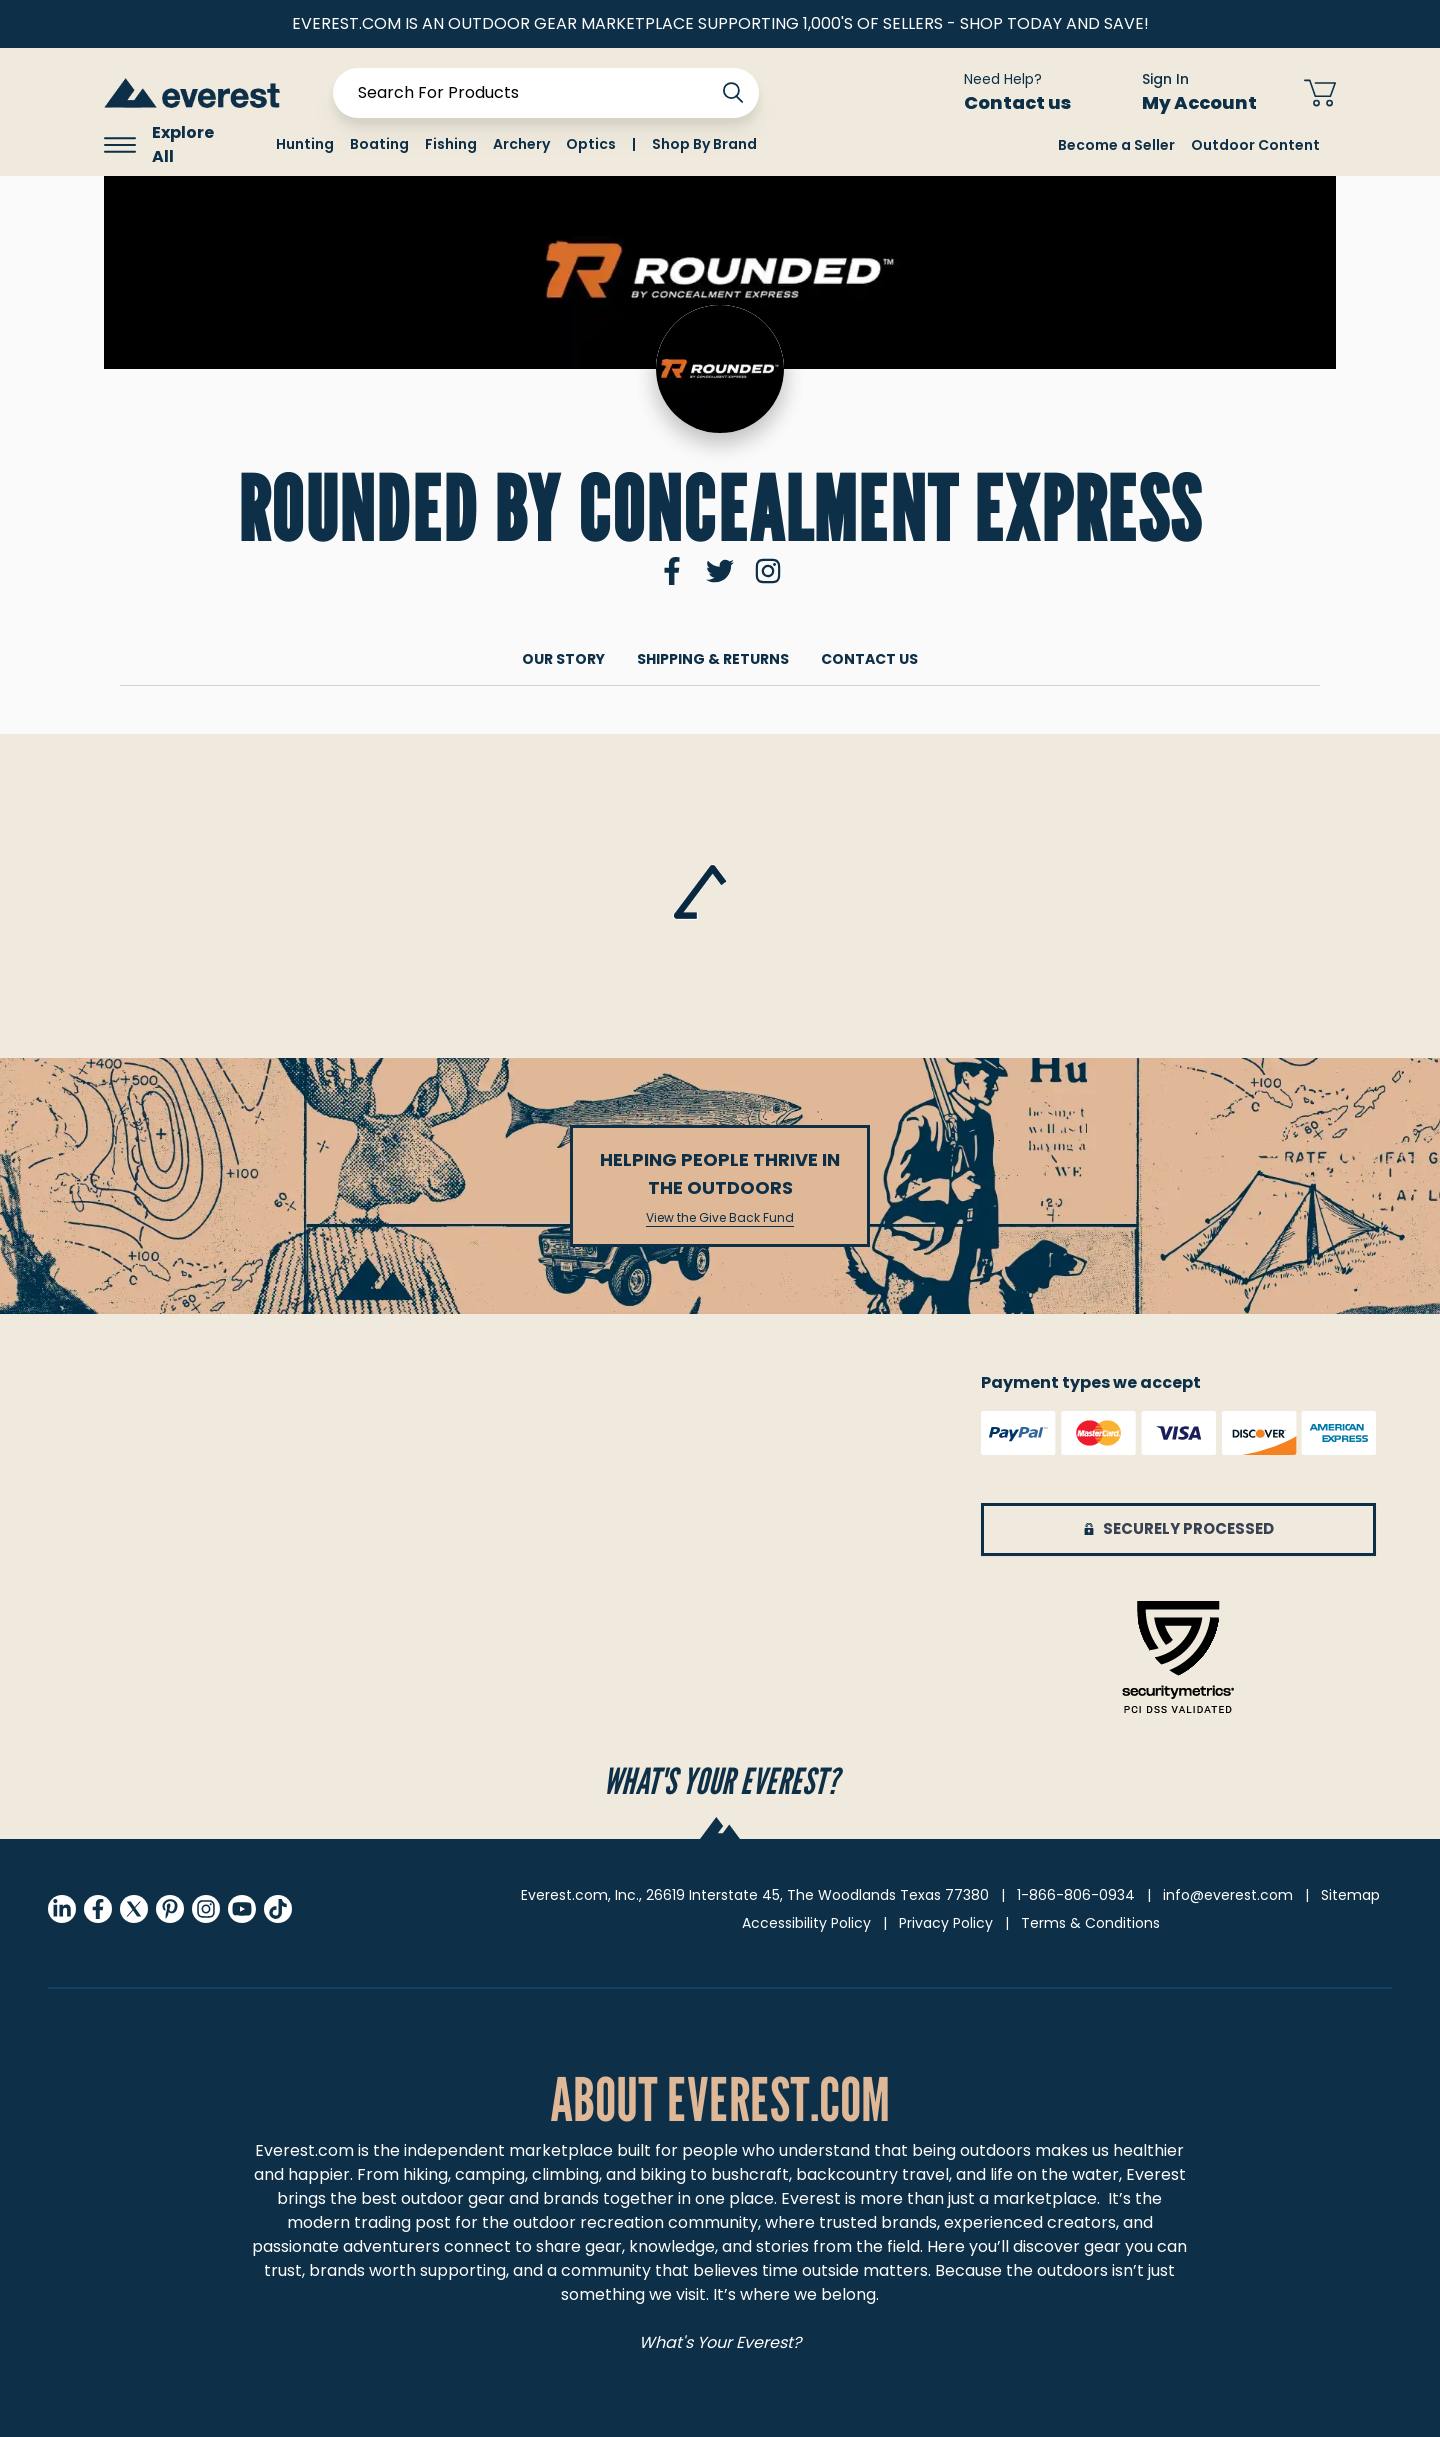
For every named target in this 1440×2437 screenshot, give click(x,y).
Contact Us (869, 659)
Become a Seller (1116, 145)
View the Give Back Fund (720, 1218)
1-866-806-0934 (1076, 1895)
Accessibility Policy (806, 1923)
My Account (1211, 102)
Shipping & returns (713, 659)
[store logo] (192, 92)
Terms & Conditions (1090, 1923)
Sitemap (1350, 1895)
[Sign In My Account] (1187, 93)
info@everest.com (1228, 1895)
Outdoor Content (1255, 145)
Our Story (563, 659)
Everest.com (304, 2150)
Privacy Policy (946, 1923)
